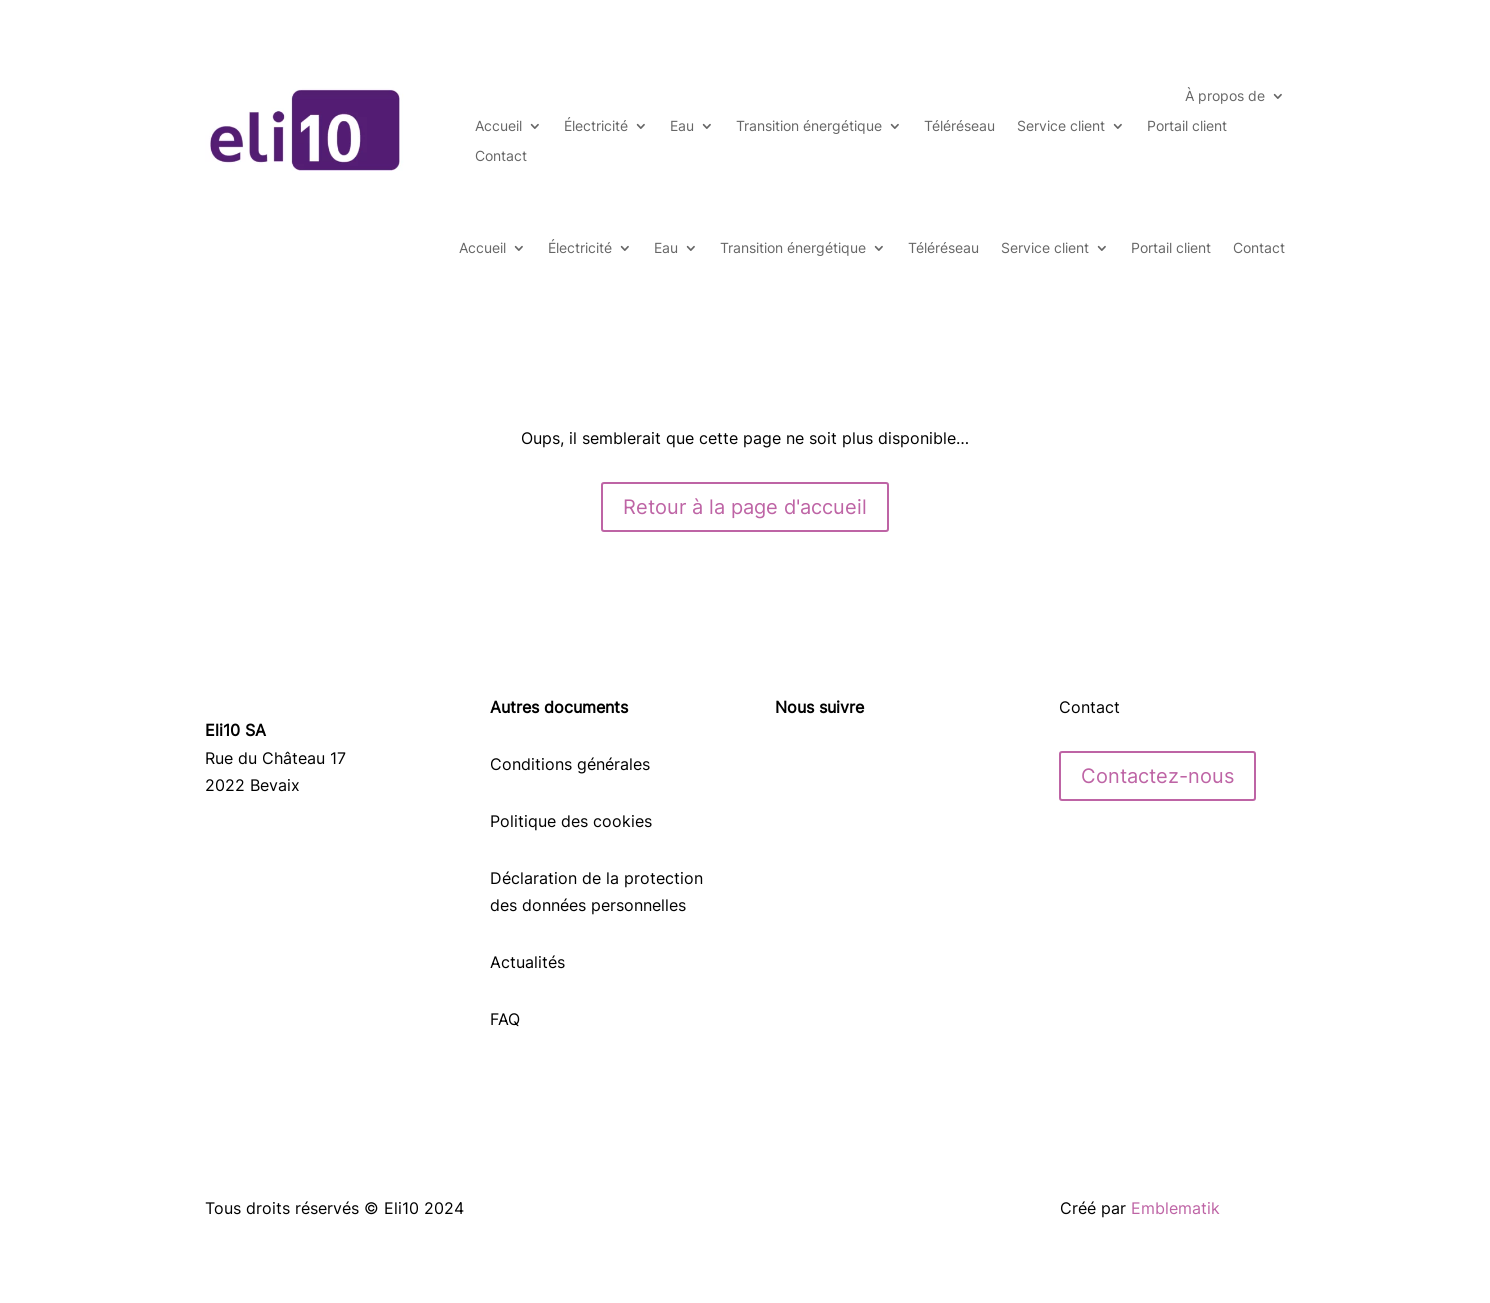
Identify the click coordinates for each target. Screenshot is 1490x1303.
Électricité (596, 126)
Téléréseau (959, 126)
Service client (1061, 126)
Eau (682, 126)
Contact (501, 156)
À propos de (1225, 96)
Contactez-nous (1157, 776)
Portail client (1187, 126)
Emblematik (1175, 1208)
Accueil (498, 126)
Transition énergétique (809, 126)
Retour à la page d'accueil (745, 507)
